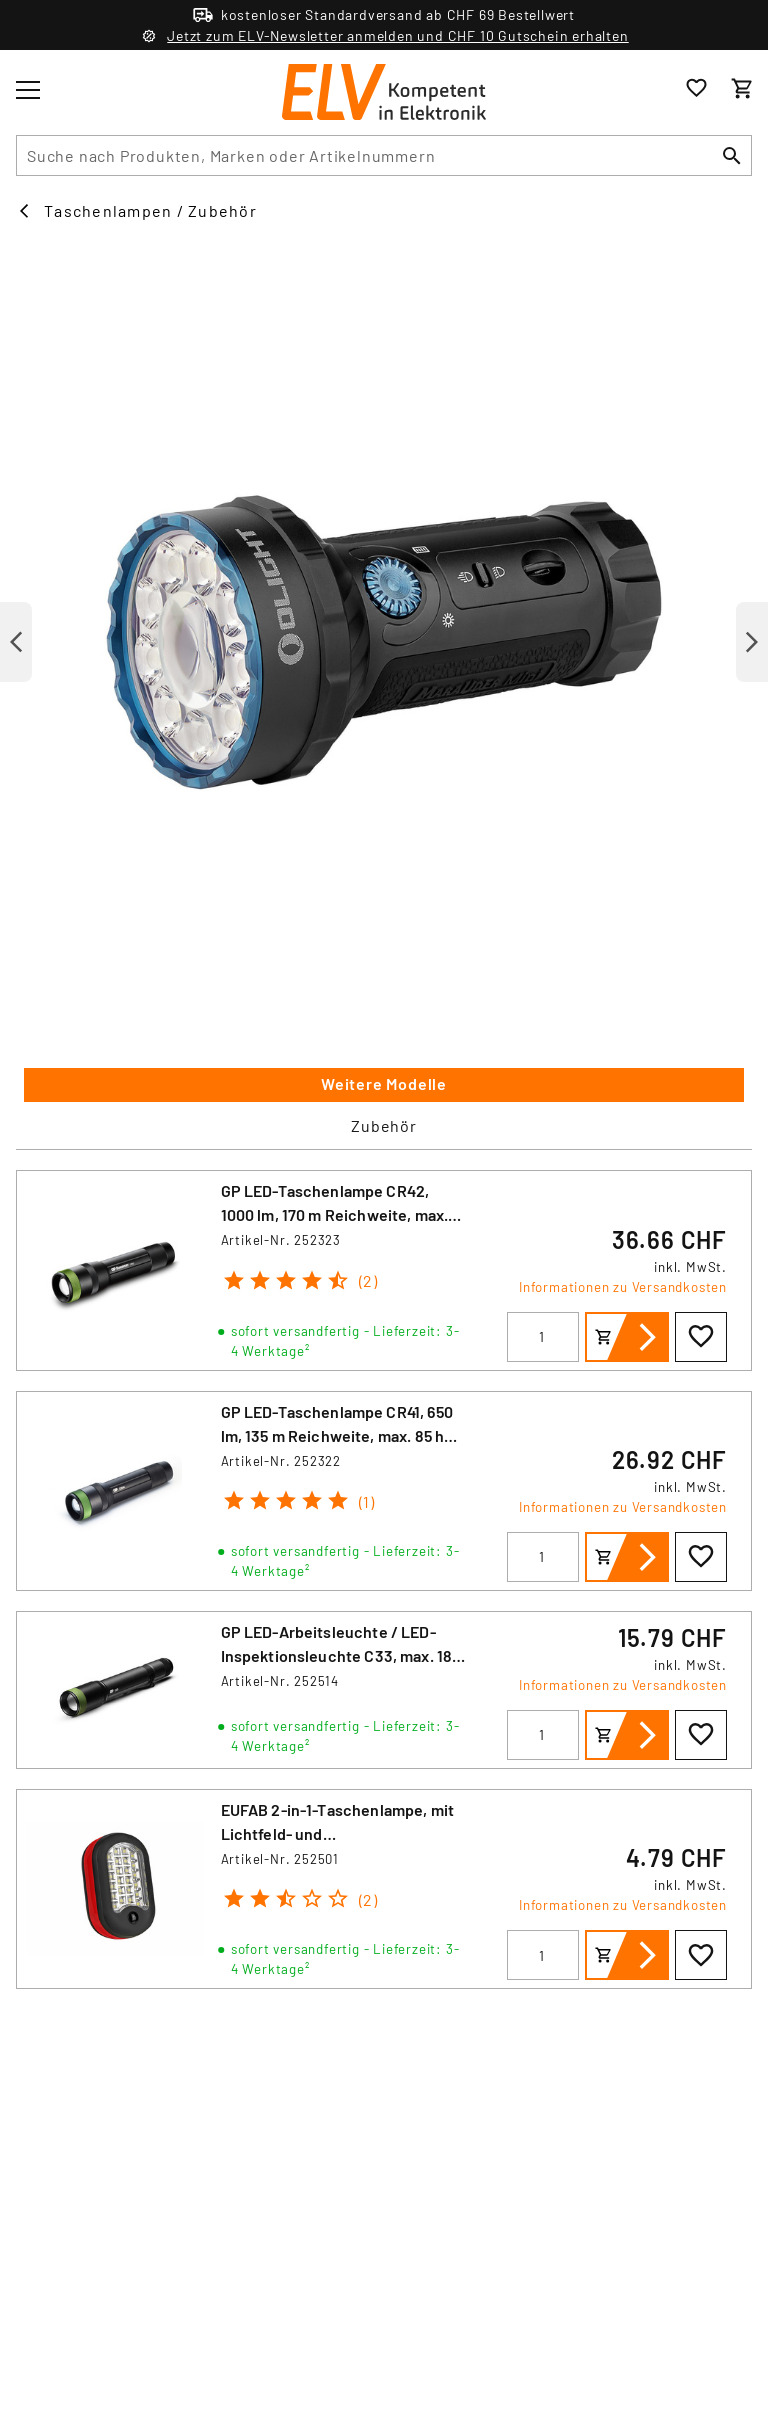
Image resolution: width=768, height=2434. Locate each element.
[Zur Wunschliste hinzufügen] (701, 1337)
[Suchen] (732, 155)
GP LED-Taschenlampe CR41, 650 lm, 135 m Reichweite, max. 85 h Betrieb (337, 1435)
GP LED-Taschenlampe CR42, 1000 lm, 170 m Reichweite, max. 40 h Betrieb (335, 1214)
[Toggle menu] (28, 90)
